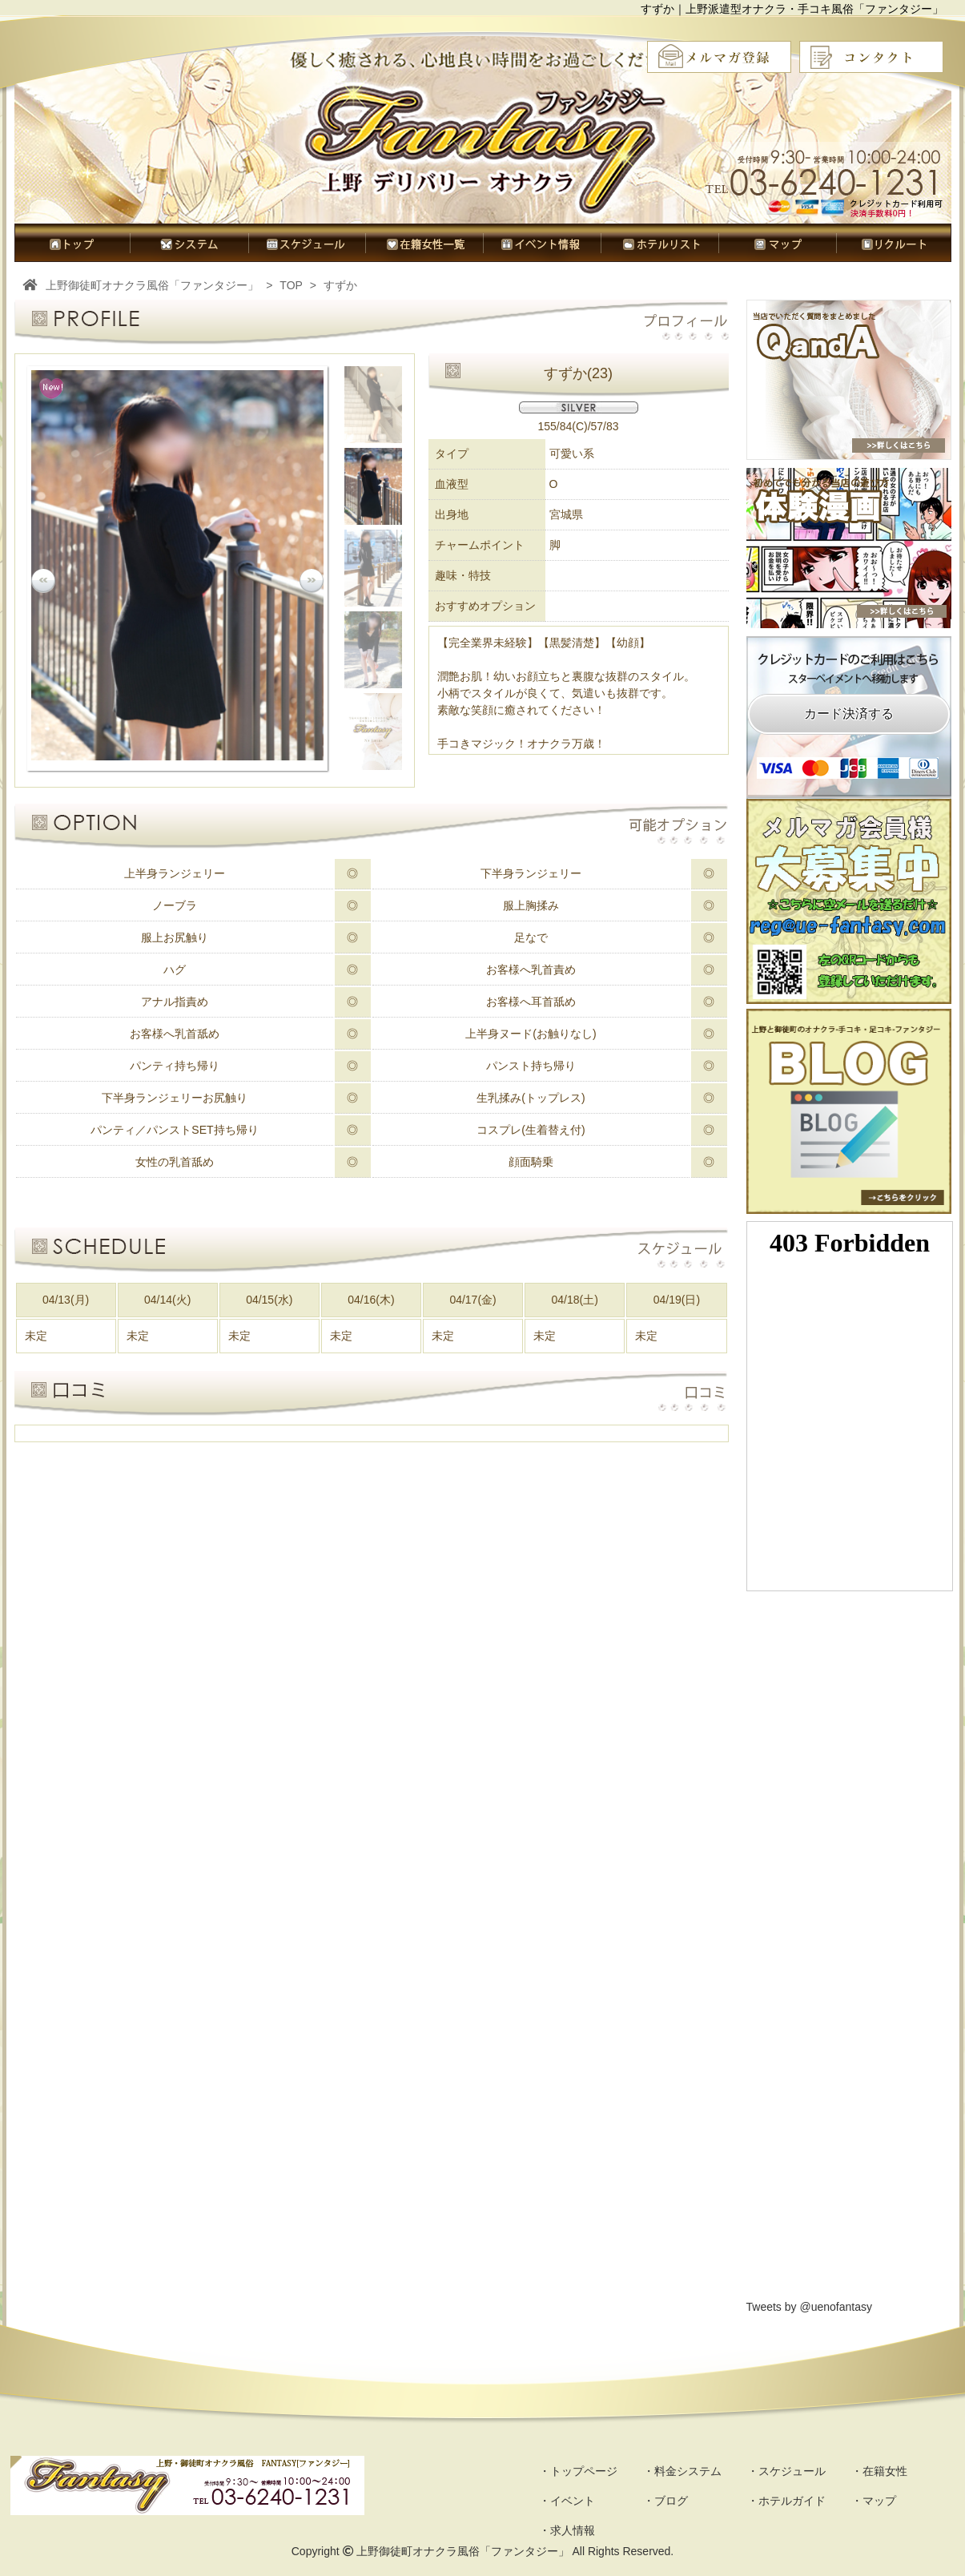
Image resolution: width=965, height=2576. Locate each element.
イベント (542, 243)
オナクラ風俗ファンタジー (486, 148)
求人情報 (893, 243)
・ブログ (665, 2500)
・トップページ (578, 2471)
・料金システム (682, 2471)
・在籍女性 (879, 2471)
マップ (777, 243)
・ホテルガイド (786, 2500)
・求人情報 (567, 2530)
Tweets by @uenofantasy (809, 2306)
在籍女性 (424, 243)
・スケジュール (786, 2471)
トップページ (72, 243)
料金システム (189, 243)
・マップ (873, 2500)
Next (312, 581)
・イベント (567, 2500)
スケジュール (306, 243)
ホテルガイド (659, 243)
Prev (43, 581)
